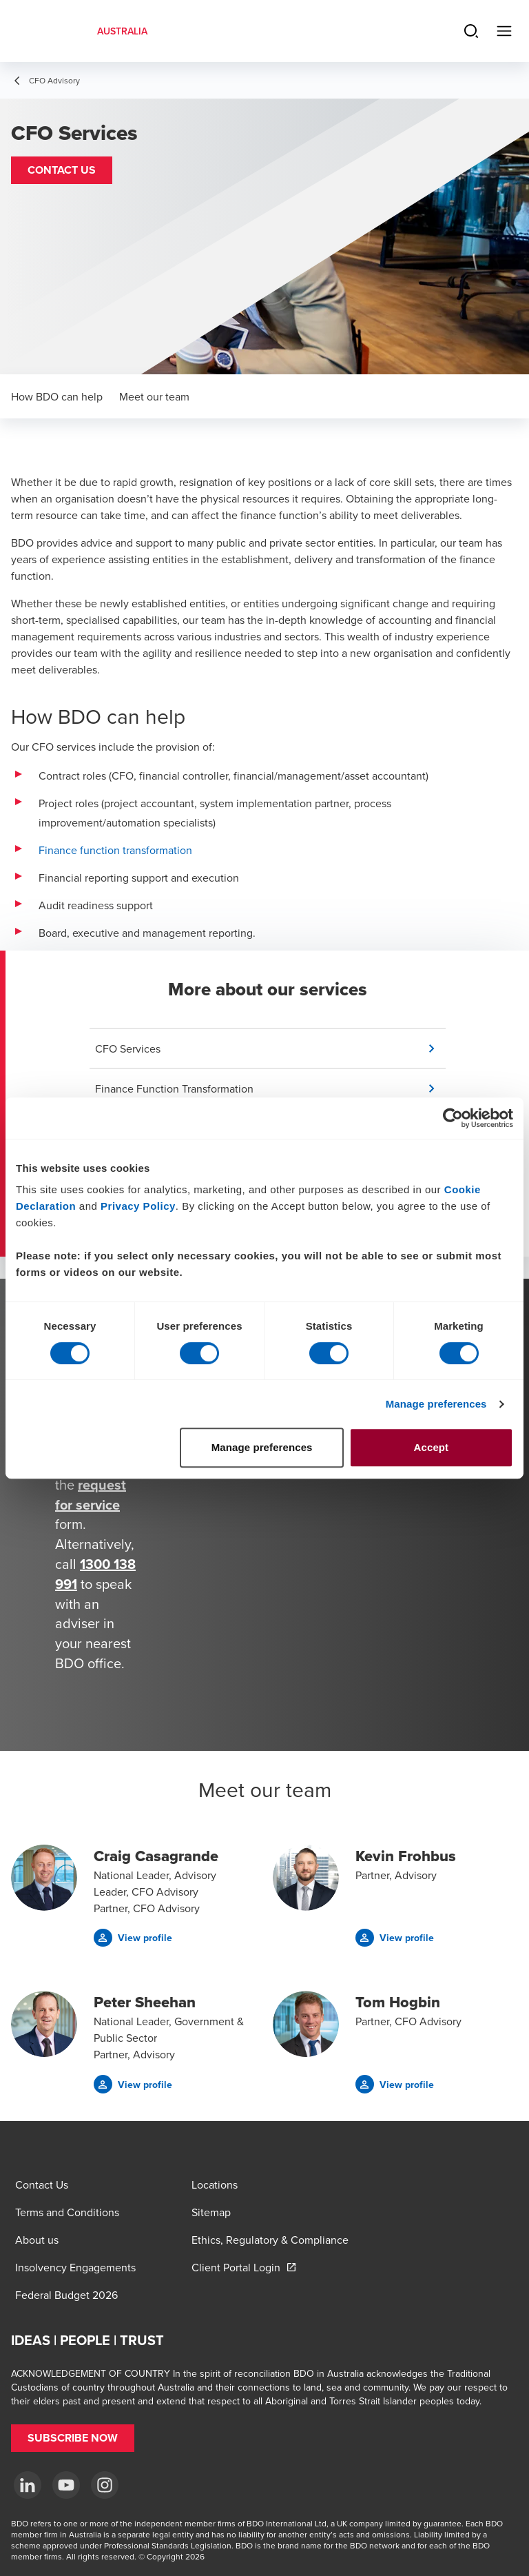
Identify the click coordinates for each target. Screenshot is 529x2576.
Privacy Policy (138, 1206)
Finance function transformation (115, 850)
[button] (61, 170)
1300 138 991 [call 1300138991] (95, 1574)
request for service (90, 1494)
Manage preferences (436, 1404)
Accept (431, 1447)
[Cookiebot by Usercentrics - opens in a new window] (453, 1118)
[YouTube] (66, 2485)
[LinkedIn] (27, 2485)
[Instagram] (104, 2485)
